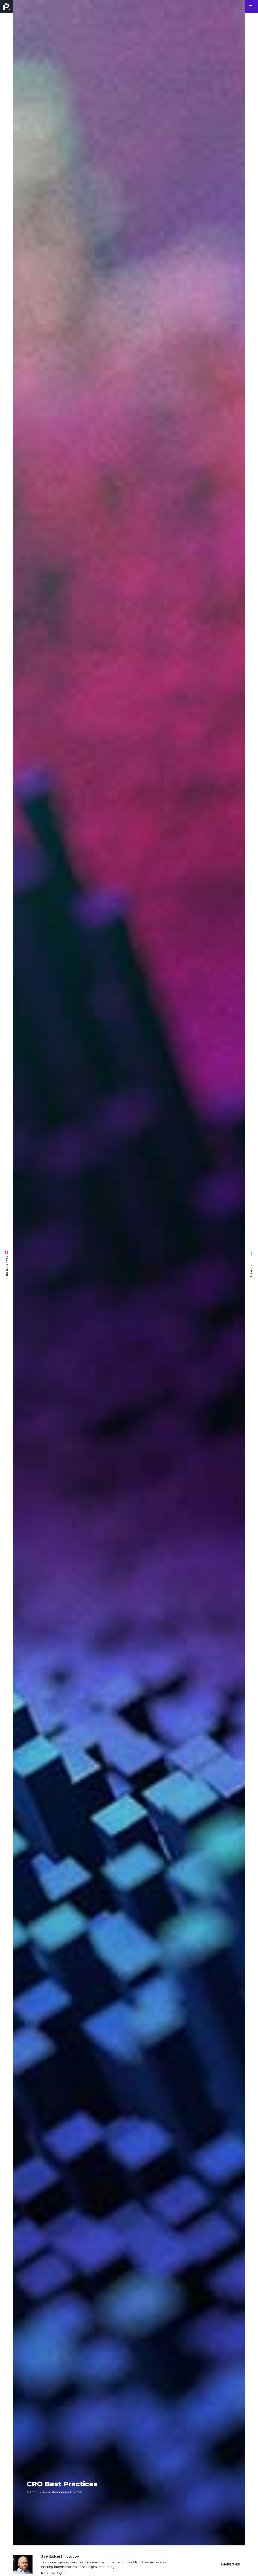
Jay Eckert (51, 2556)
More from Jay (53, 2573)
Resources (60, 2492)
